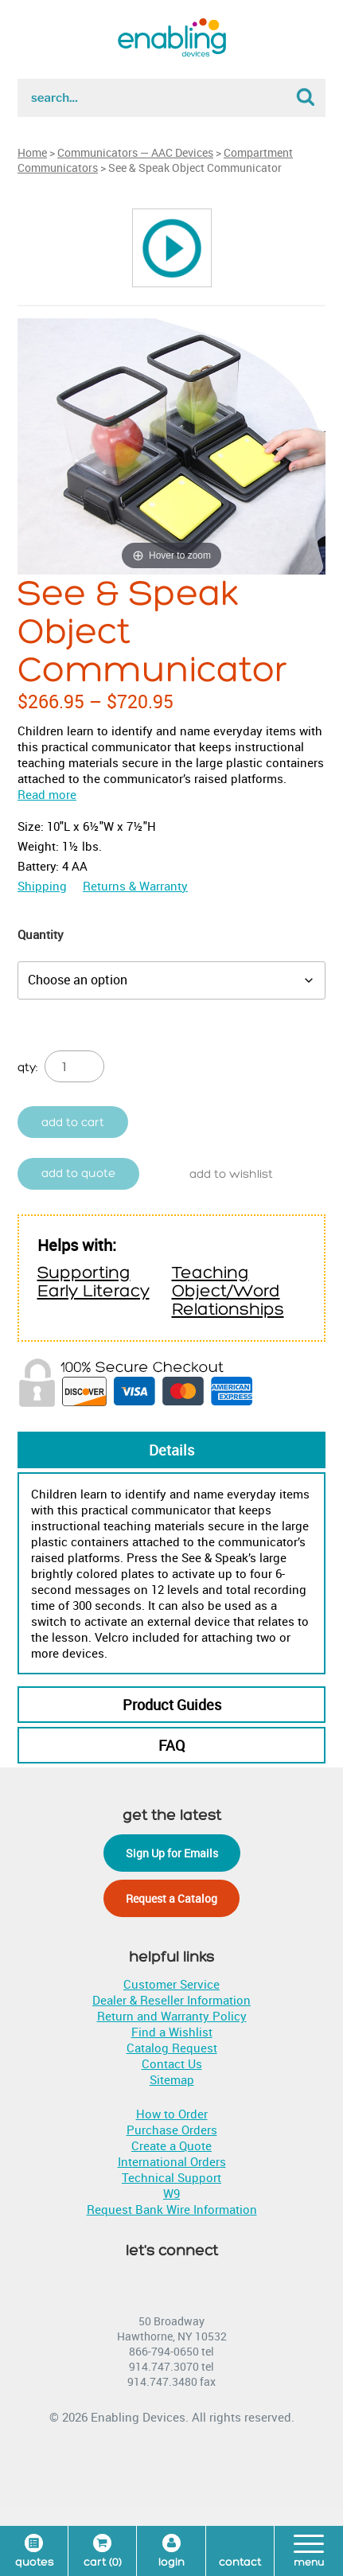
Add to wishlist (231, 1174)
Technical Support (171, 2177)
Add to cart (72, 1122)
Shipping (42, 886)
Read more (47, 794)
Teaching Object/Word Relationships (228, 1291)
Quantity (41, 934)
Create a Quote (171, 2145)
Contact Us (172, 2063)
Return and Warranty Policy (172, 2016)
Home (32, 152)
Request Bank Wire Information (172, 2209)
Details (171, 1449)
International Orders (172, 2161)
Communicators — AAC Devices (135, 152)
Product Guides (172, 1704)
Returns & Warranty (135, 886)
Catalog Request (172, 2048)
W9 (171, 2193)
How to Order (172, 2114)
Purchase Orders (172, 2130)
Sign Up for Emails (172, 1853)
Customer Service (171, 1984)
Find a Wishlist (171, 2032)
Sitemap (172, 2079)
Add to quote (78, 1173)
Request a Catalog (171, 1898)
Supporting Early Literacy (93, 1282)
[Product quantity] (74, 1066)
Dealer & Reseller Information (171, 2000)
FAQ (171, 1745)
